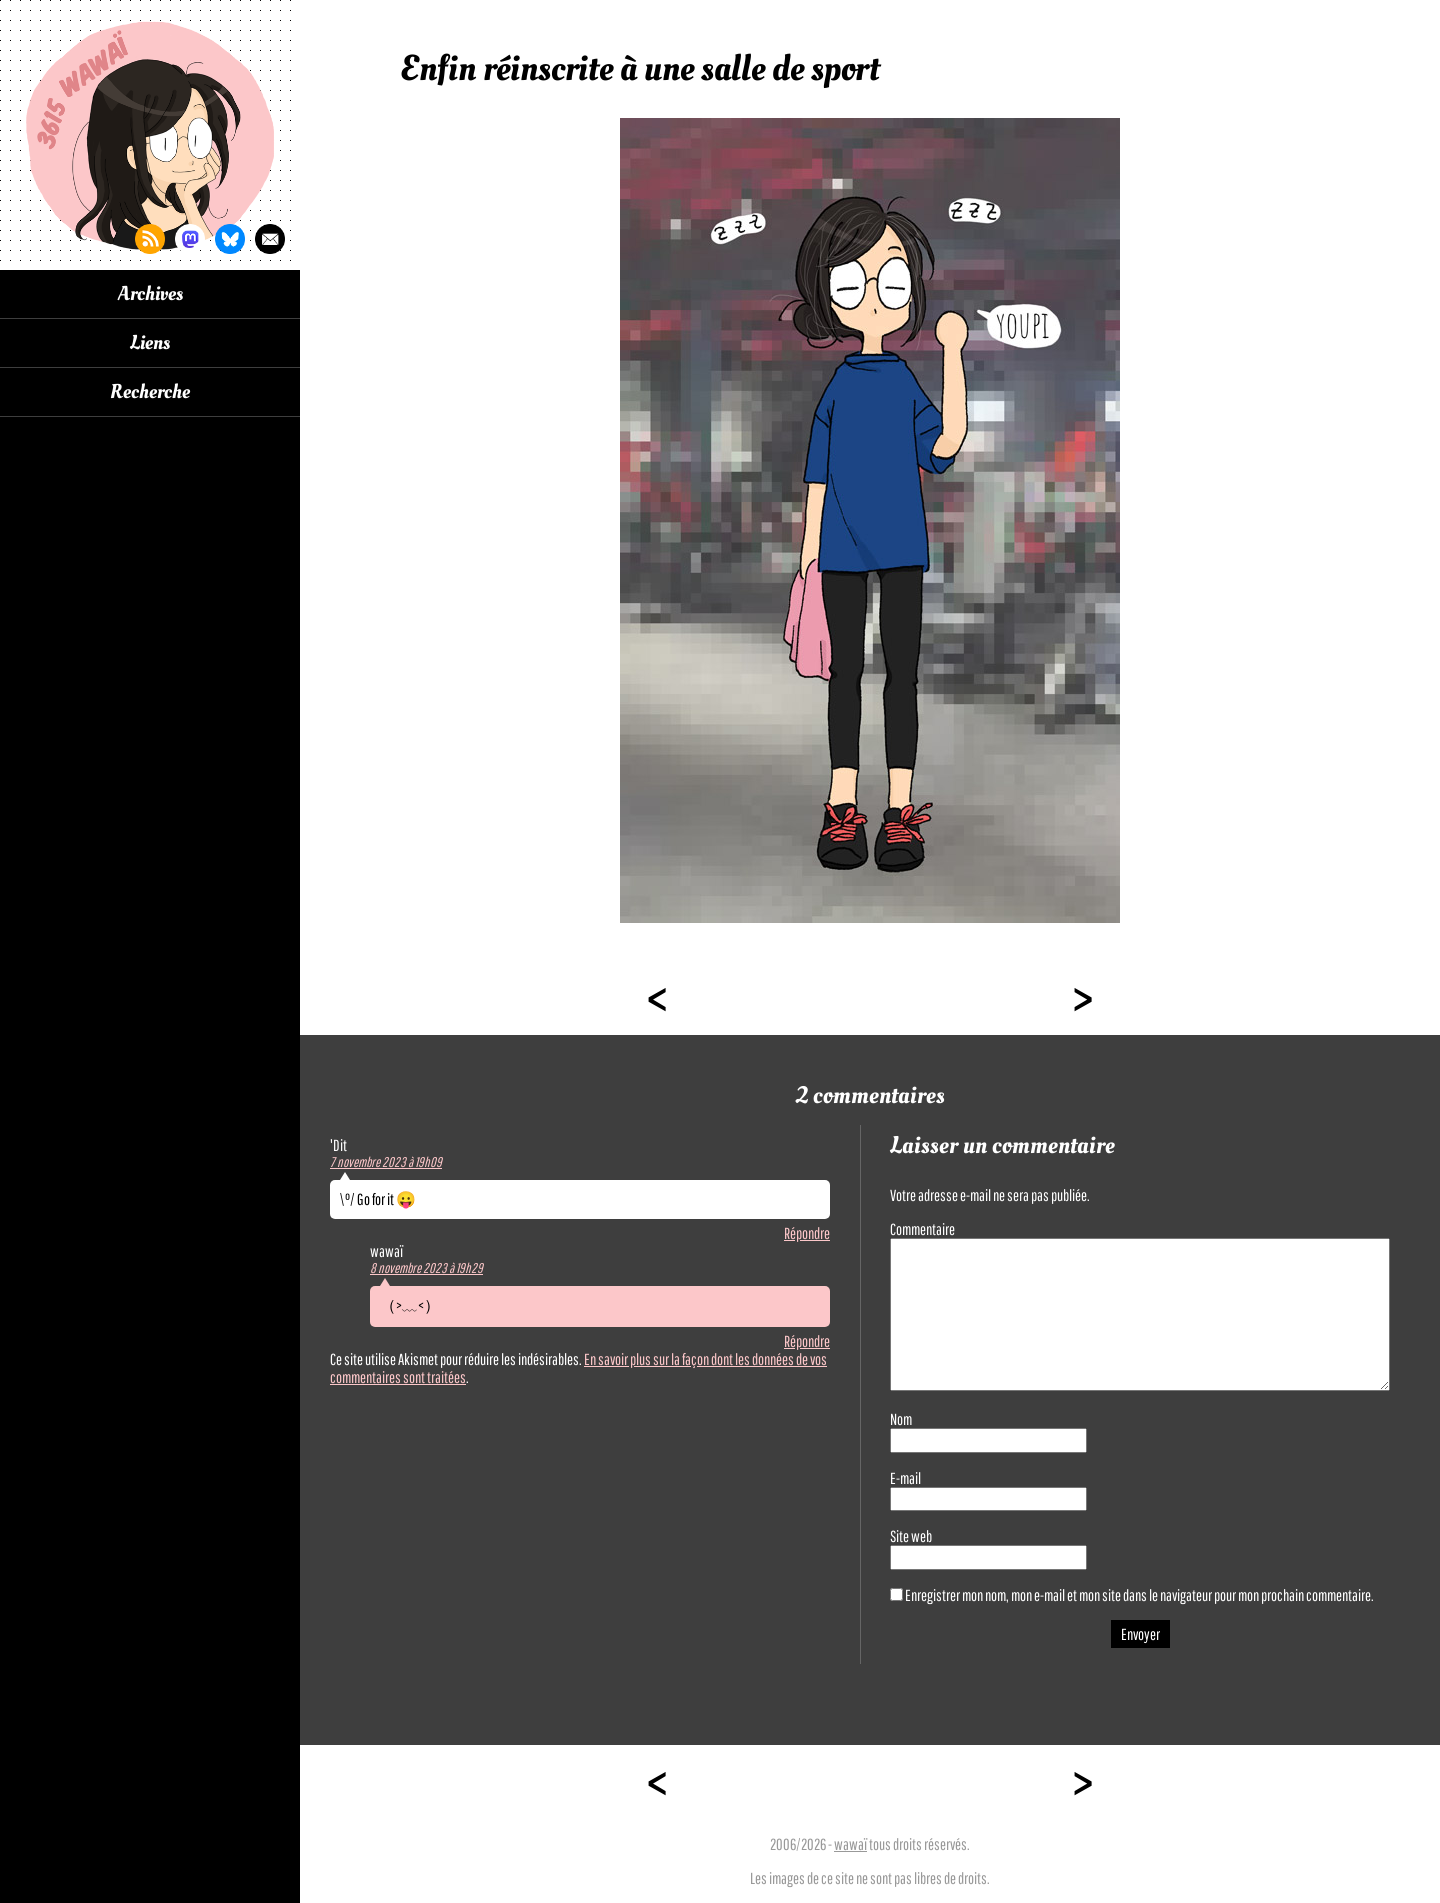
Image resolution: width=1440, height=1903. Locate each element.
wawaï (850, 1844)
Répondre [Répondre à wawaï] (807, 1341)
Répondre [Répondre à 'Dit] (807, 1233)
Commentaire (922, 1229)
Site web (911, 1536)
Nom (901, 1419)
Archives (150, 294)
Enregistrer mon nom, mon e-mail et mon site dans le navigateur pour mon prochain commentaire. (1139, 1595)
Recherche (150, 392)
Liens (150, 343)
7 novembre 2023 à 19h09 (386, 1162)
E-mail (905, 1478)
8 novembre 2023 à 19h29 (426, 1268)
